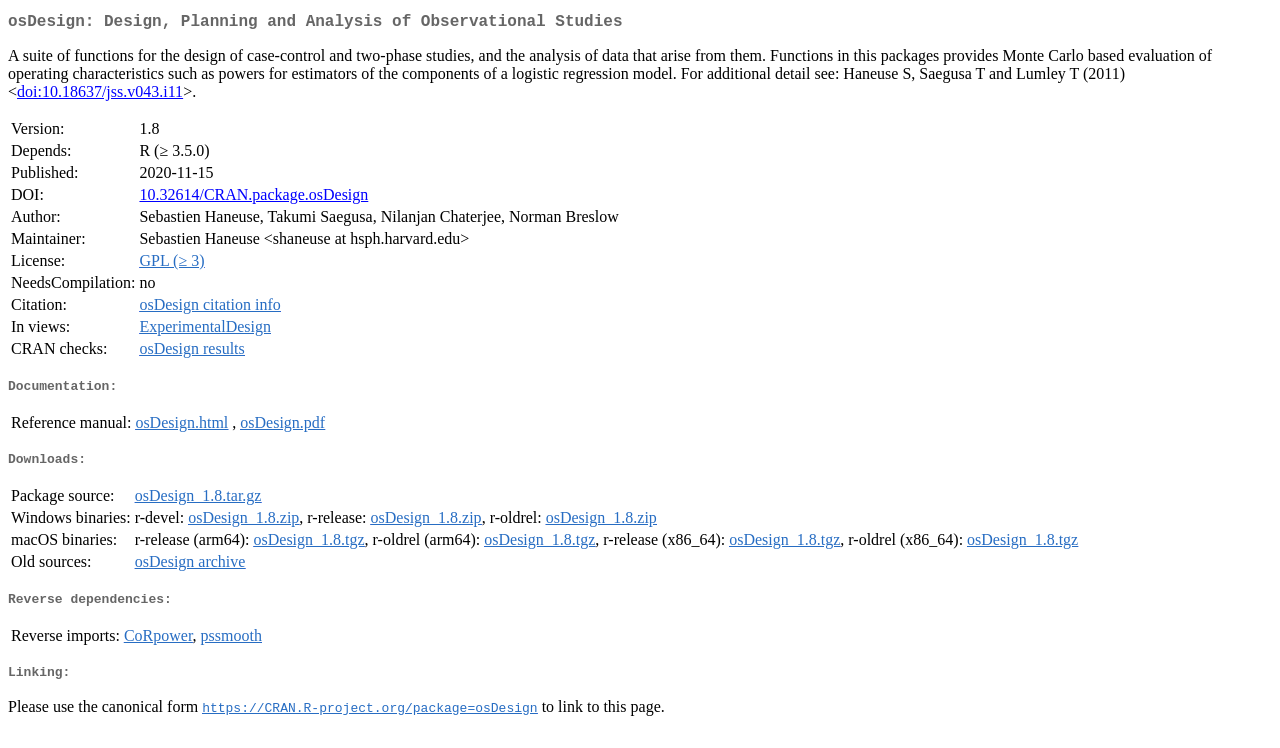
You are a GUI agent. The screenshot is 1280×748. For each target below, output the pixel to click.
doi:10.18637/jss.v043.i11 (100, 95)
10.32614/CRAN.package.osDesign (253, 198)
